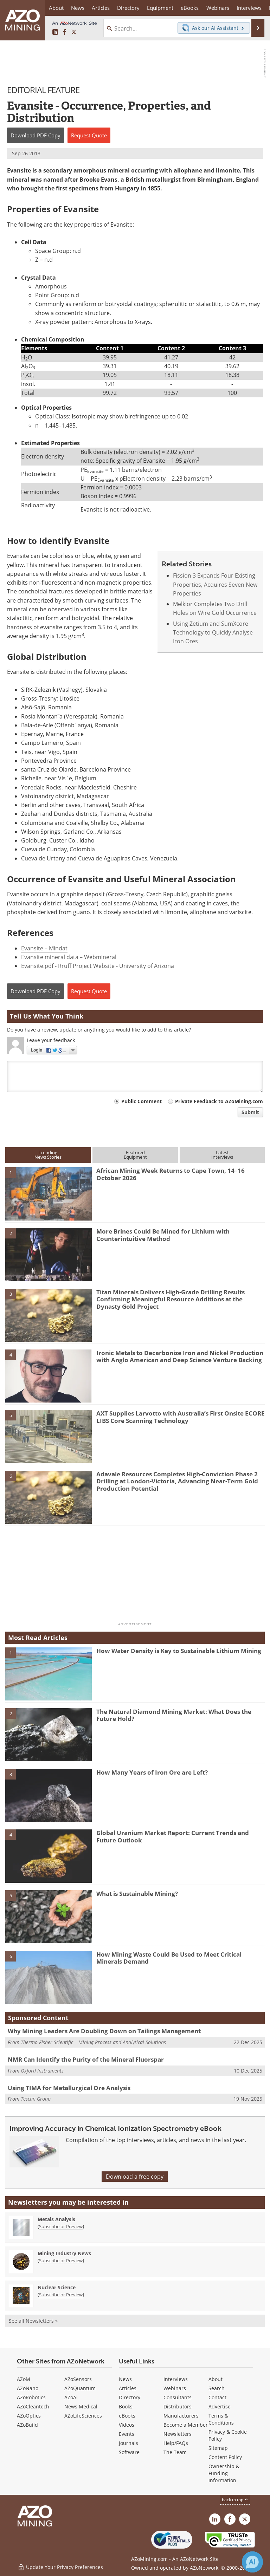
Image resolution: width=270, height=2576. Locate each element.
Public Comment (141, 1101)
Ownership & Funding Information (223, 2473)
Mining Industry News (64, 2253)
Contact (217, 2397)
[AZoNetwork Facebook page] (65, 32)
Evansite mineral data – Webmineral (68, 957)
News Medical (80, 2406)
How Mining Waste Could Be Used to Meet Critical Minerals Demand (169, 1957)
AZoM (23, 2379)
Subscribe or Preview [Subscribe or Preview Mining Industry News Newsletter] (61, 2260)
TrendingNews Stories (48, 1154)
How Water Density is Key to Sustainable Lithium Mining (178, 1651)
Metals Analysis (56, 2219)
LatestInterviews (222, 1154)
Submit (250, 1112)
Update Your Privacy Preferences (60, 2567)
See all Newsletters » (33, 2320)
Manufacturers (181, 2415)
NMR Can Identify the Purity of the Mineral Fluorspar (86, 2059)
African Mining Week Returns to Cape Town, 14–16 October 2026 (170, 1174)
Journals (128, 2443)
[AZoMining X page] (74, 32)
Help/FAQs (175, 2443)
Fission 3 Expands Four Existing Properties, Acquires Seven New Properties (215, 584)
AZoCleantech (33, 2406)
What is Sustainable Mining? (137, 1893)
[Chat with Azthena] (252, 2561)
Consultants (177, 2397)
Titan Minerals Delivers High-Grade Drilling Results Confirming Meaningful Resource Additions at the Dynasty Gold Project (170, 1299)
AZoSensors (78, 2379)
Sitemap (218, 2448)
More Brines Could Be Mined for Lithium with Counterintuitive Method (163, 1234)
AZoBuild (27, 2424)
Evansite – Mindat (44, 948)
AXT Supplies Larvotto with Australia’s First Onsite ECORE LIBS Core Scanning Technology (180, 1416)
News (125, 2379)
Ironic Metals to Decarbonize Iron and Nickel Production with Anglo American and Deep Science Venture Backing (179, 1356)
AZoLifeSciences (83, 2415)
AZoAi (71, 2397)
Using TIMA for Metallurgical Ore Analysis (69, 2088)
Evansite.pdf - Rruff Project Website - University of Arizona (97, 966)
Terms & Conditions (221, 2419)
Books (126, 2406)
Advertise (219, 2406)
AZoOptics (29, 2415)
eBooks (127, 2415)
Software (129, 2452)
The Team (175, 2452)
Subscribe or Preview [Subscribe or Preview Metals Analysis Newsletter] (61, 2226)
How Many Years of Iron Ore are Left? (152, 1772)
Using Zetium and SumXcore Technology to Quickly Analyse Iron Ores (213, 632)
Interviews (175, 2379)
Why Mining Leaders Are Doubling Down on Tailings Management (104, 2031)
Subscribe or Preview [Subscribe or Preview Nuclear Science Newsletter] (61, 2294)
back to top (235, 2500)
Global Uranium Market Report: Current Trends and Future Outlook (172, 1836)
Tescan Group (36, 2098)
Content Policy (225, 2457)
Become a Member (185, 2424)
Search (216, 2388)
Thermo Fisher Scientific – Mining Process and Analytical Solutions (93, 2042)
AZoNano (27, 2388)
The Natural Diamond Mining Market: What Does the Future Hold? (173, 1715)
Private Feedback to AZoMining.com (219, 1101)
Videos (126, 2424)
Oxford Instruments (42, 2070)
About (215, 2379)
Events (126, 2434)
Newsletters (177, 2434)
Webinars (174, 2388)
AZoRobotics (31, 2397)
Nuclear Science (57, 2287)
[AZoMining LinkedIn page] (55, 32)
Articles (127, 2388)
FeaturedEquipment (135, 1154)
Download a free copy (134, 2176)
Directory (128, 7)
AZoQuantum (80, 2388)
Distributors (177, 2406)
